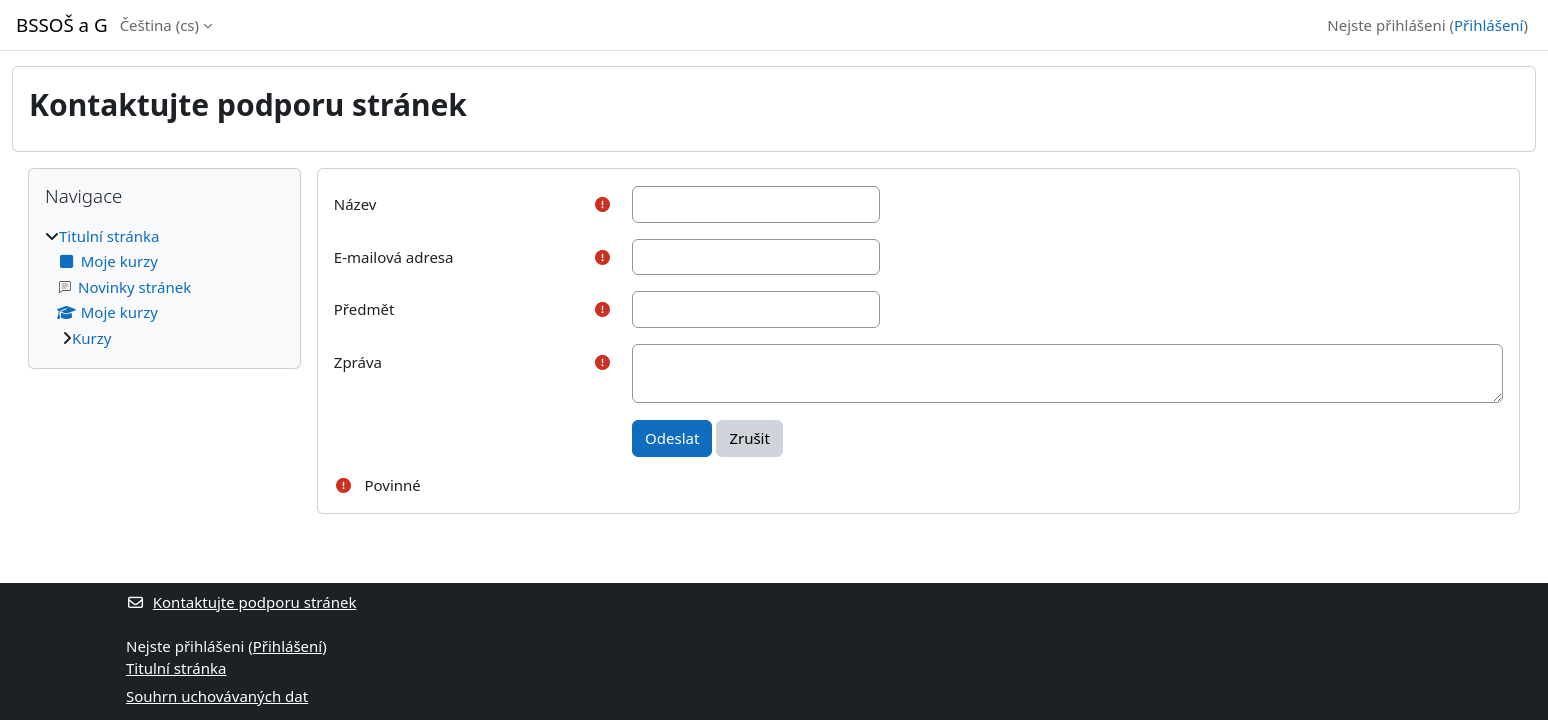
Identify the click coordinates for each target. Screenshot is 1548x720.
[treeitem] (164, 287)
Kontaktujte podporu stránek (241, 602)
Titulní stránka (109, 236)
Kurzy (91, 338)
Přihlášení (1488, 25)
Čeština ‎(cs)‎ (159, 25)
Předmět (364, 309)
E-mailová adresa (394, 257)
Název (355, 204)
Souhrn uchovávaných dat (217, 696)
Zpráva (358, 362)
